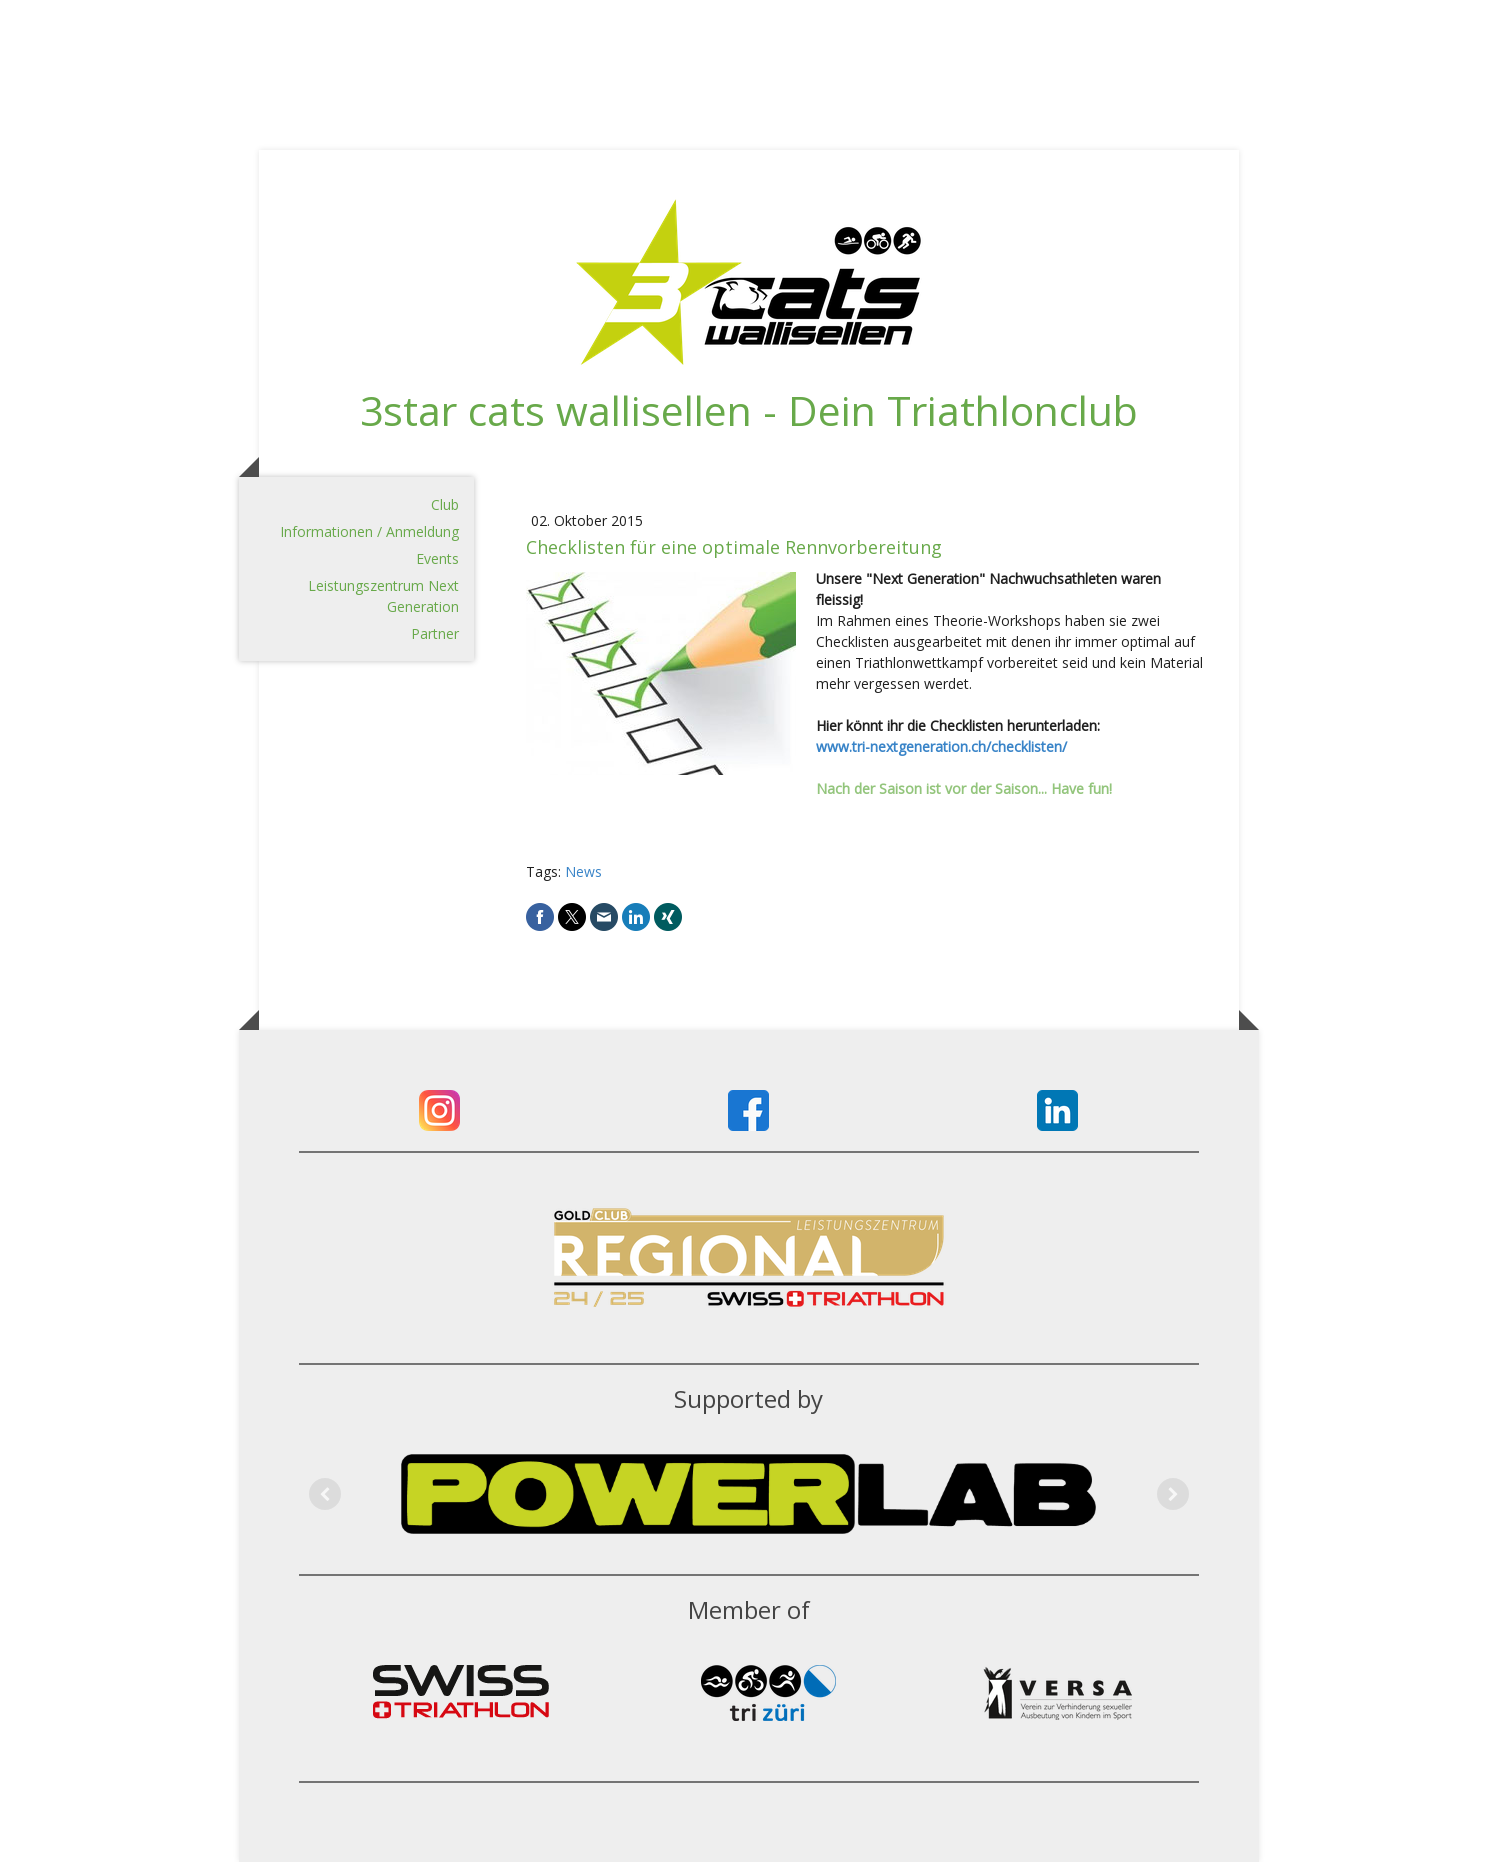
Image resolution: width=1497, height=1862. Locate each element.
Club (445, 504)
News (583, 871)
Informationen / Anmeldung (369, 531)
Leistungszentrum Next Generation (383, 596)
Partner (435, 633)
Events (437, 558)
